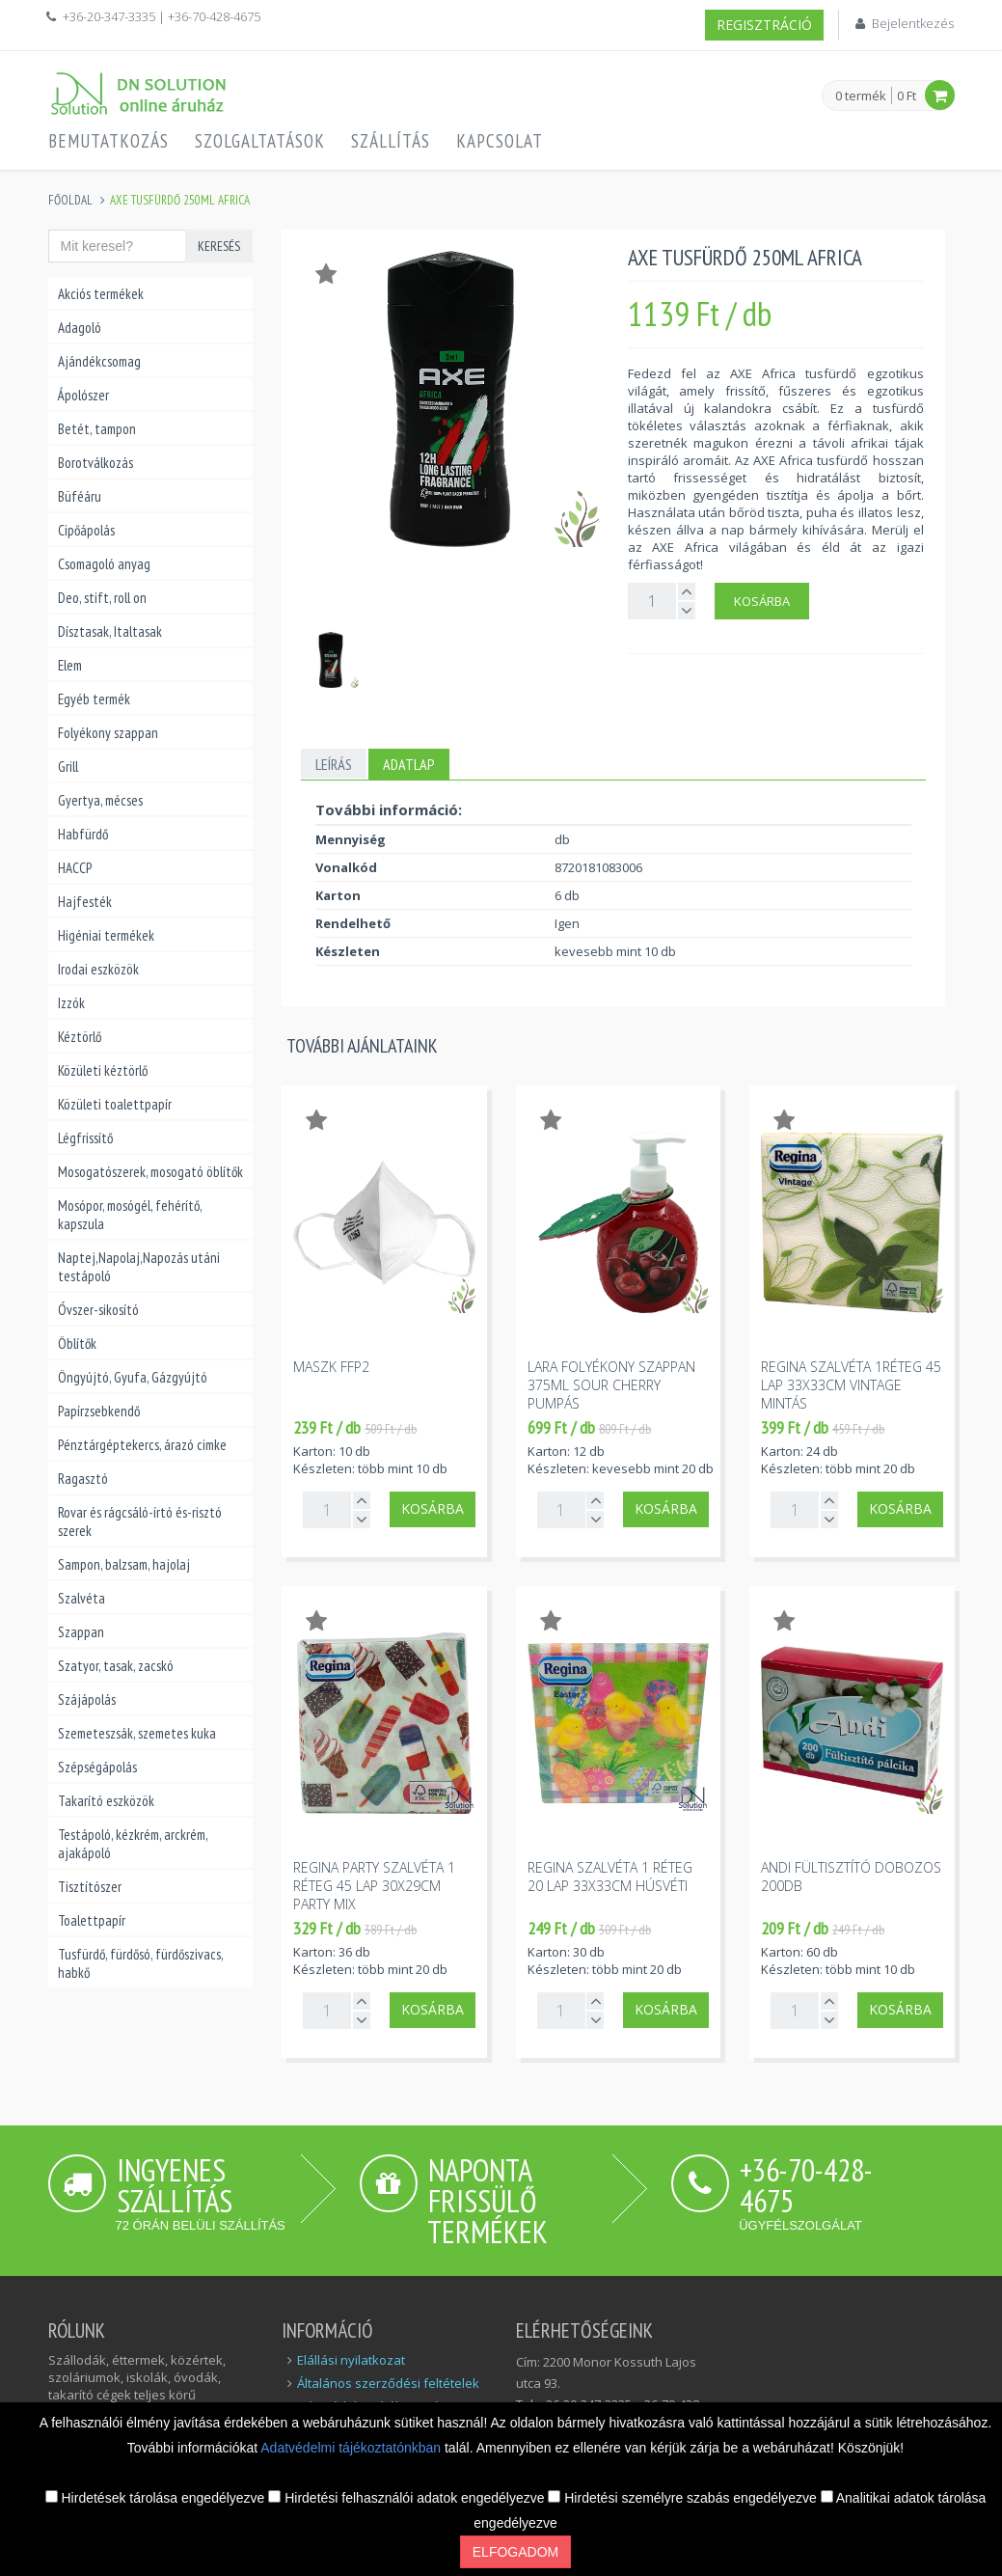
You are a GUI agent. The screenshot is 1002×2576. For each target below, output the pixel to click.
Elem (70, 665)
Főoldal (70, 200)
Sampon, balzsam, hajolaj (124, 1564)
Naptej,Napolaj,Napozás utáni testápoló (139, 1266)
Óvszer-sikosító (98, 1310)
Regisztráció (764, 24)
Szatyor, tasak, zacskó (116, 1666)
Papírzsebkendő (99, 1411)
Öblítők (77, 1343)
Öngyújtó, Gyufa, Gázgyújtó (132, 1377)
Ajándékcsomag (99, 361)
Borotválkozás (95, 462)
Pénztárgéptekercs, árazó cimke (142, 1445)
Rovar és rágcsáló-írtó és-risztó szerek (140, 1521)
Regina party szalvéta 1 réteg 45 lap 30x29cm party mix (374, 1885)
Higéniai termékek (106, 935)
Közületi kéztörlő (103, 1070)
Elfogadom (515, 2552)
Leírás (333, 764)
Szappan (81, 1632)
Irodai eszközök (98, 969)
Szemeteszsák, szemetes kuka (137, 1733)
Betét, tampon (97, 429)
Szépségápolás (97, 1767)
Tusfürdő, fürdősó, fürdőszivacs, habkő (140, 1963)
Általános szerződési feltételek (388, 2383)
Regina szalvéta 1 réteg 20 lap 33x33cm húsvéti (610, 1876)
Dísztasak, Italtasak (110, 631)
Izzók (71, 1003)
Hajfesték (85, 901)
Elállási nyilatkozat (351, 2360)
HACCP (75, 868)
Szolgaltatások (260, 140)
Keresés (219, 246)
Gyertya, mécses (100, 800)
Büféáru (79, 496)
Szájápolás (87, 1699)
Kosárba (762, 601)
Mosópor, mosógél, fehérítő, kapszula (130, 1214)
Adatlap (409, 764)
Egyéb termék (94, 699)
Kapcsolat (499, 140)
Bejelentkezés (913, 23)
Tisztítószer (90, 1886)
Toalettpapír (91, 1920)
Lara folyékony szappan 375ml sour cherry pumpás (611, 1384)
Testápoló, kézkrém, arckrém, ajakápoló (132, 1843)
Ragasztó (83, 1478)
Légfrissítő (85, 1138)
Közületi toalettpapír (115, 1104)
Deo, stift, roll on (102, 598)
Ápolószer (83, 395)
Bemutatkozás (108, 140)
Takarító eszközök (106, 1801)
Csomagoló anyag (104, 564)
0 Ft (906, 95)
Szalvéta (81, 1598)
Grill (68, 766)
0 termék (860, 96)
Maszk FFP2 (331, 1366)
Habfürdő (83, 834)
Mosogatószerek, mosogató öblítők (150, 1172)
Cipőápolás (86, 530)
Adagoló (79, 327)
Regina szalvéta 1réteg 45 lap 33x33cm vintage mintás (851, 1384)
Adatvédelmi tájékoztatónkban (352, 2447)
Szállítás (390, 140)
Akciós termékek (101, 294)
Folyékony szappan (108, 733)
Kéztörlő (79, 1037)
